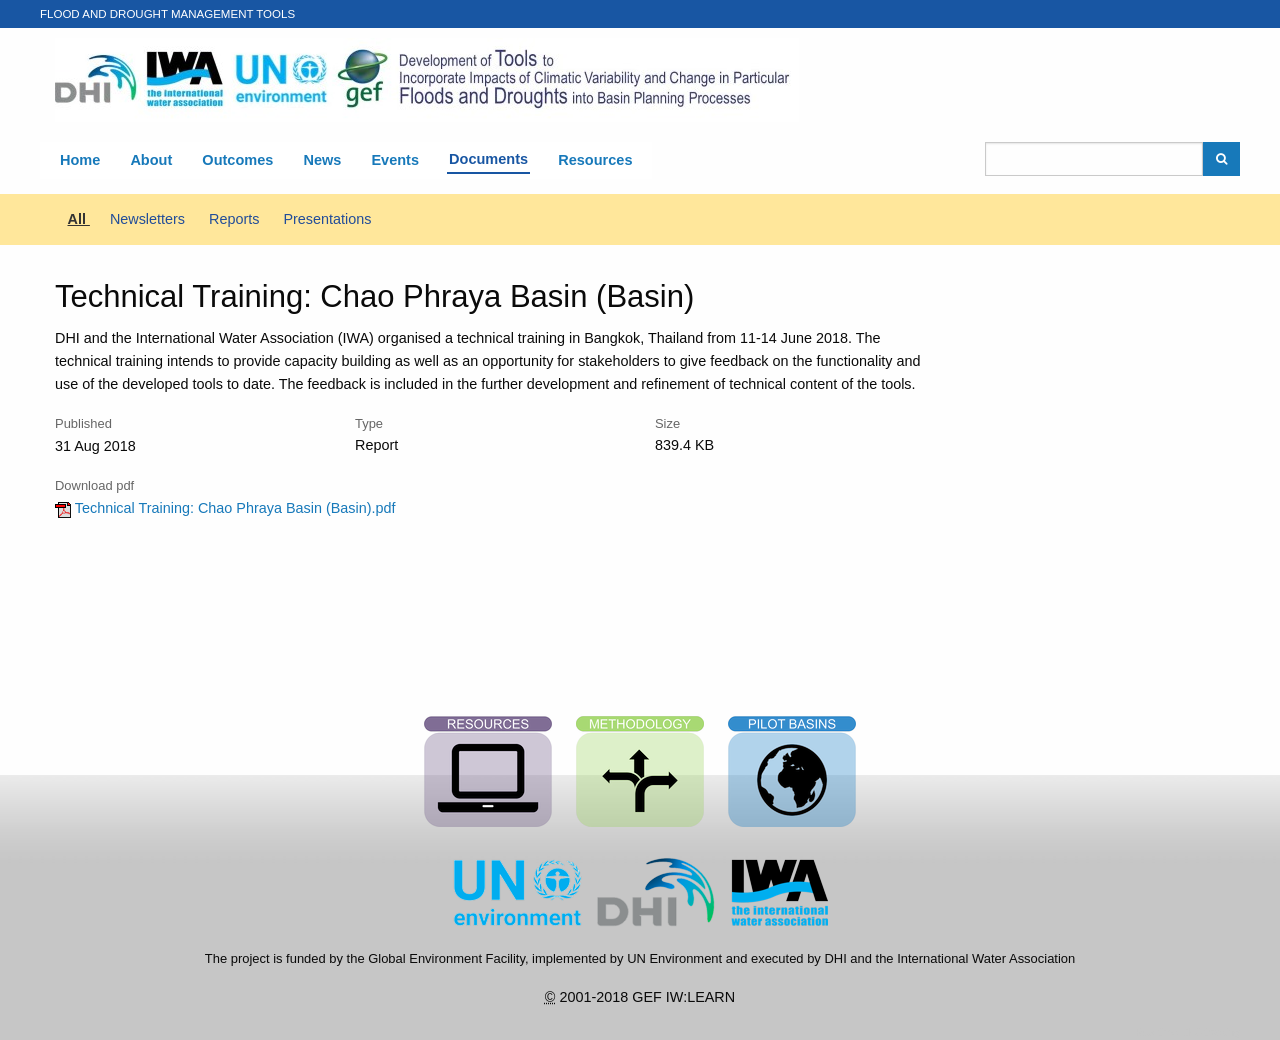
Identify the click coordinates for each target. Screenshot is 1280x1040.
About (151, 160)
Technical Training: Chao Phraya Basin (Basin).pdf (225, 508)
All (79, 219)
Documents (488, 159)
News (322, 160)
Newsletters (149, 219)
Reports (236, 219)
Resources (595, 160)
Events (395, 160)
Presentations (327, 219)
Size (667, 423)
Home (80, 160)
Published (83, 423)
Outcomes (237, 160)
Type (369, 423)
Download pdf (94, 485)
